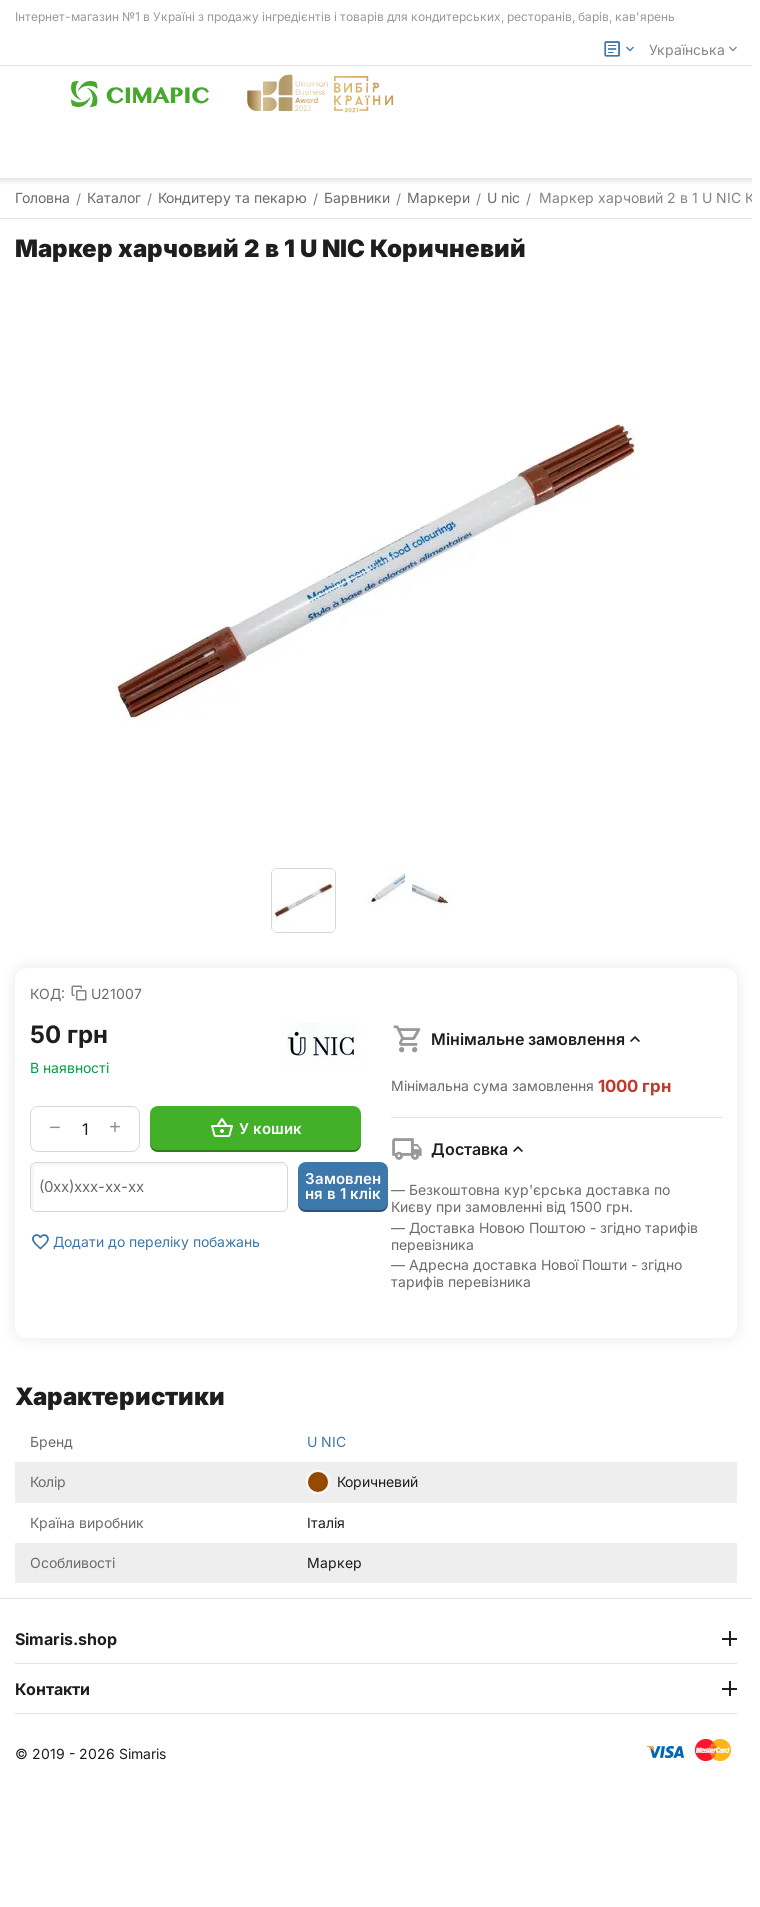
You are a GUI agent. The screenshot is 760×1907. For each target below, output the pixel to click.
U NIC (326, 1441)
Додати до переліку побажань (145, 1242)
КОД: (47, 993)
